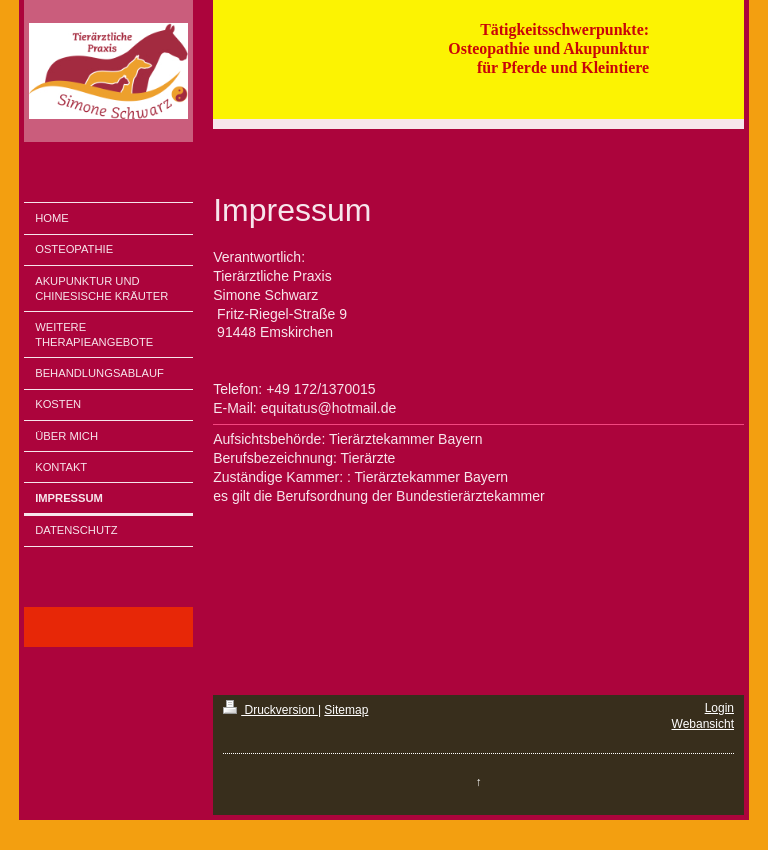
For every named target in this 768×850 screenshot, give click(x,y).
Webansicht (703, 724)
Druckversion (270, 710)
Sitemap (346, 710)
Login (719, 708)
